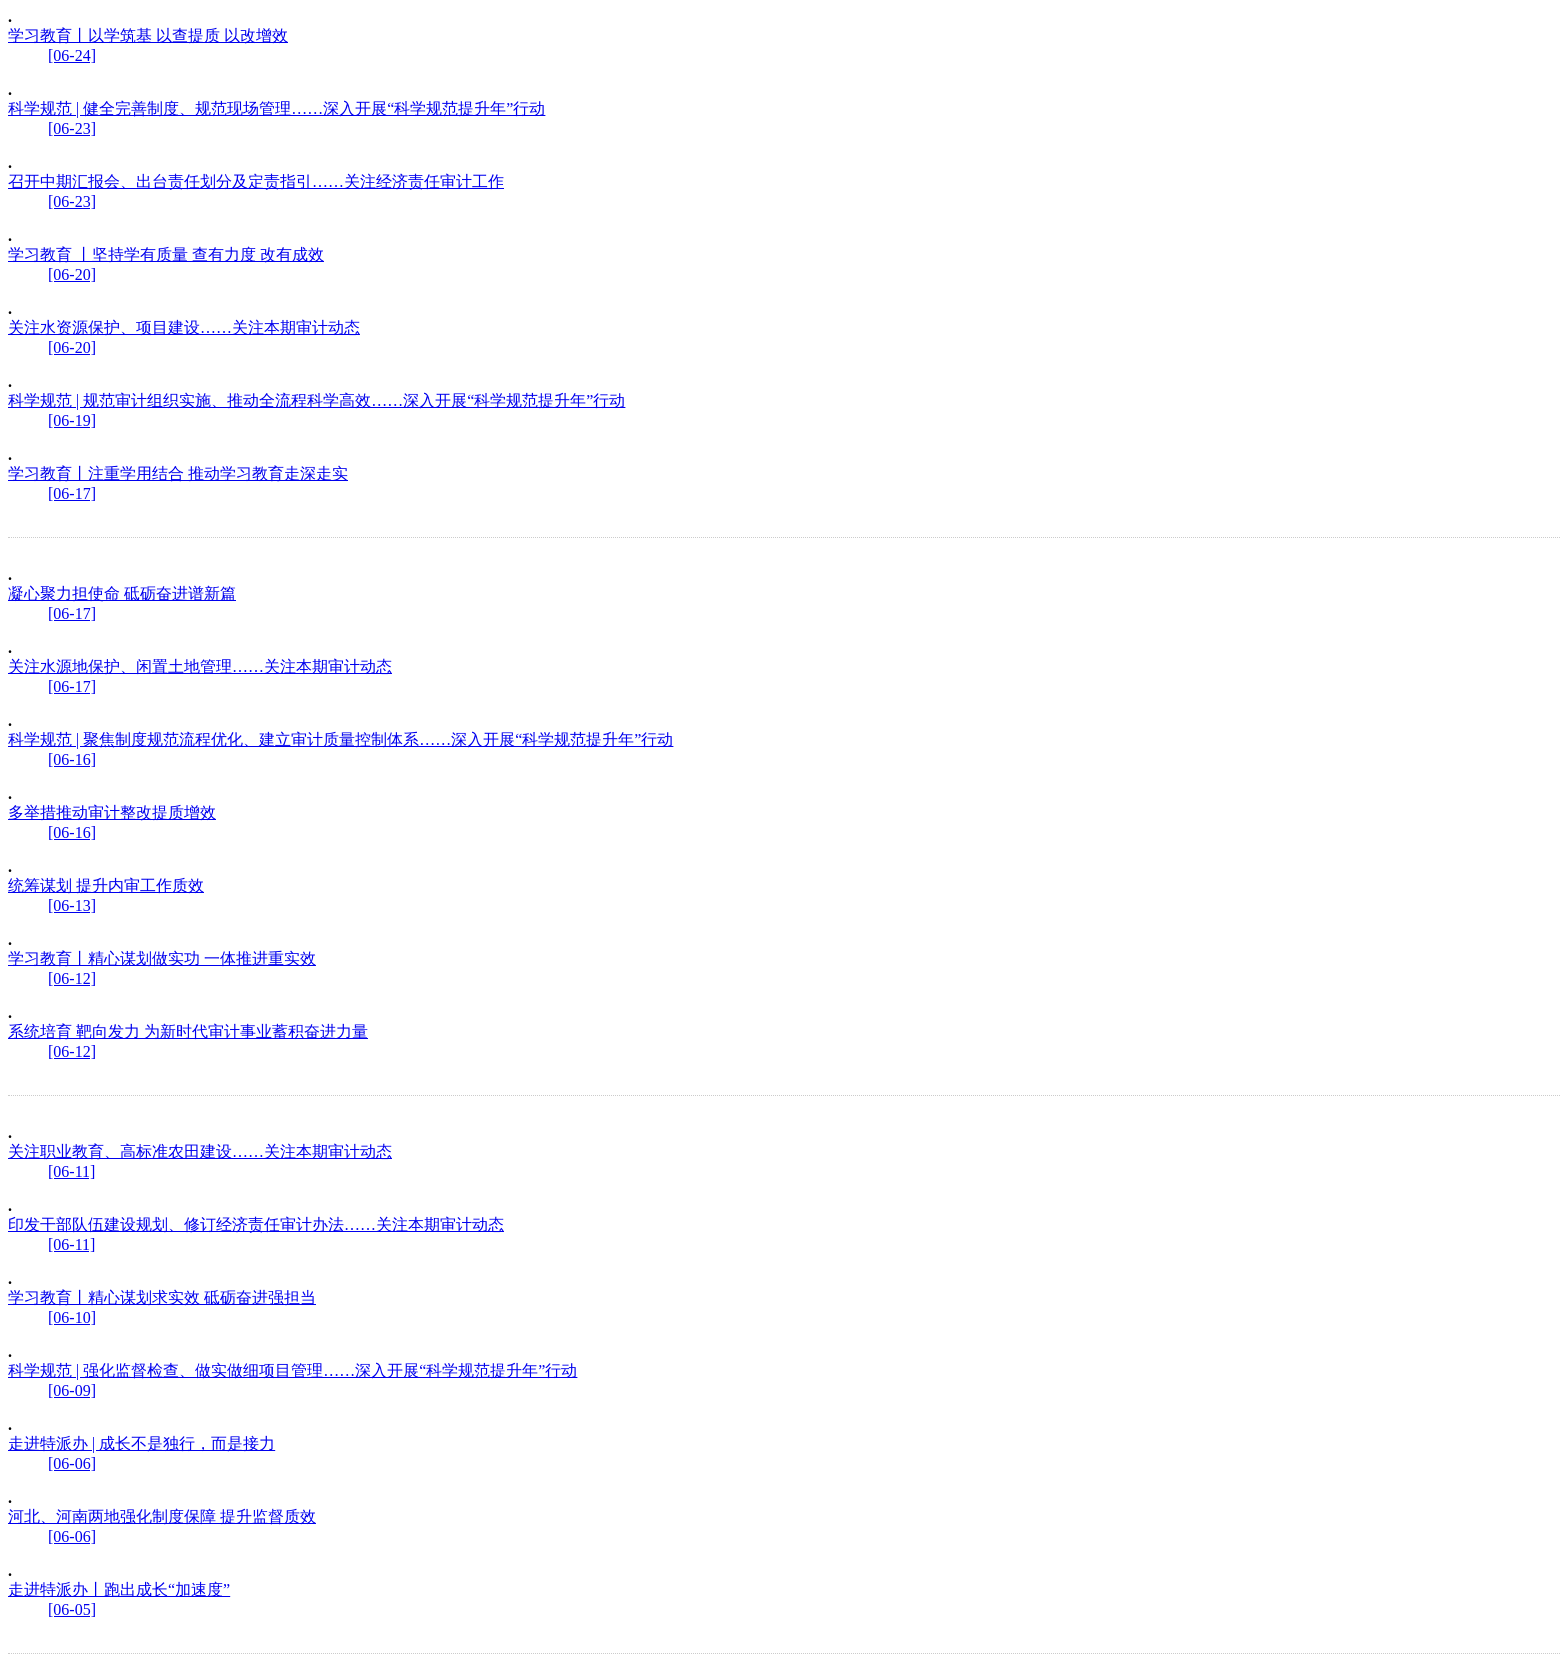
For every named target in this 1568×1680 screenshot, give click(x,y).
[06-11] (71, 1171)
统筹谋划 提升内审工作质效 (106, 885)
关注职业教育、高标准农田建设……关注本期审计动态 (200, 1151)
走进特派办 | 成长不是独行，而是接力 (141, 1443)
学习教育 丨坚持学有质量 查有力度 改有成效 (166, 254)
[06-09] (72, 1390)
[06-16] (72, 759)
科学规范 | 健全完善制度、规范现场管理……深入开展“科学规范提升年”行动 (276, 108)
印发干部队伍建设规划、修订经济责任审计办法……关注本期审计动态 (256, 1224)
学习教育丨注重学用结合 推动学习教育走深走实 (178, 473)
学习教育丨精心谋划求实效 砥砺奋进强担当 (162, 1297)
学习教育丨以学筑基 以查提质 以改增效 (148, 35)
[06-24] (72, 55)
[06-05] (72, 1609)
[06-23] (72, 128)
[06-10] (72, 1317)
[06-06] (72, 1463)
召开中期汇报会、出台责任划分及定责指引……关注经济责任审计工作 (256, 181)
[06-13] (72, 905)
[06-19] (72, 420)
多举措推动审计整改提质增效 (112, 812)
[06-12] (72, 978)
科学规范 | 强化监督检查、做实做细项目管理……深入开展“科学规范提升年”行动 (292, 1370)
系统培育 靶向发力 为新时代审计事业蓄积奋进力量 (188, 1031)
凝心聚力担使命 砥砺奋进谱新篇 (122, 593)
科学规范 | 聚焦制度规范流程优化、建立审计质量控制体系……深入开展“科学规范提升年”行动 (340, 739)
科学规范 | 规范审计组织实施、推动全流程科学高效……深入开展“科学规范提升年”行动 (316, 400)
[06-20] (72, 274)
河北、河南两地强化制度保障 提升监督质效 (162, 1516)
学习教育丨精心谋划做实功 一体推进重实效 (162, 958)
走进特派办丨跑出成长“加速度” (119, 1589)
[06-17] (72, 493)
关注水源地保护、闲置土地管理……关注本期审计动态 (200, 666)
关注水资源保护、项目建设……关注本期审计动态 (184, 327)
